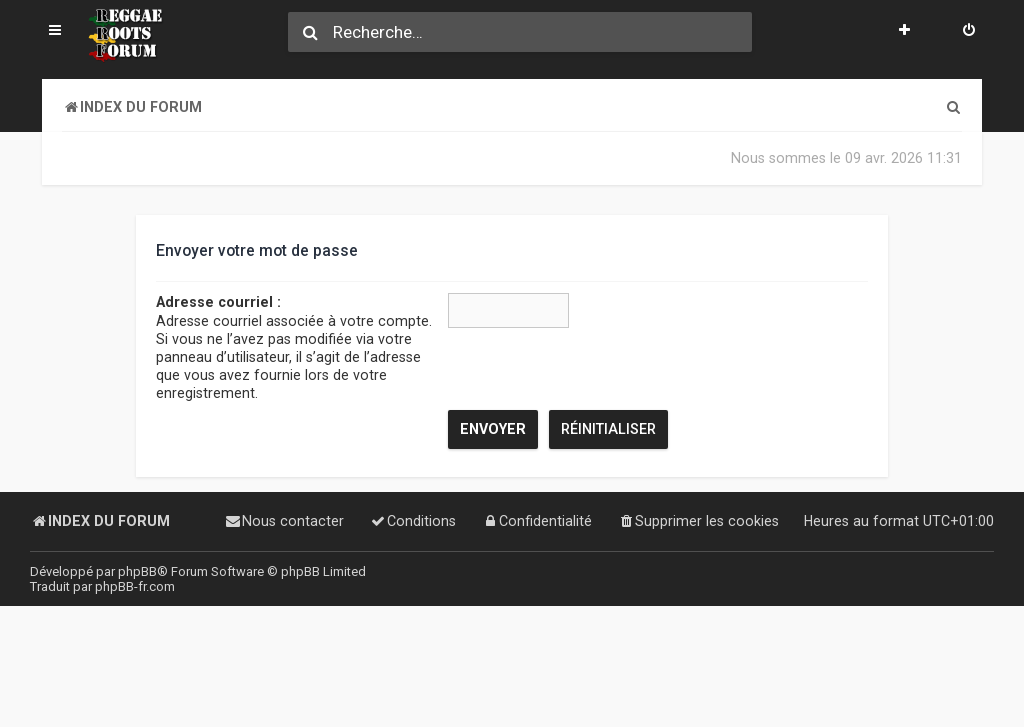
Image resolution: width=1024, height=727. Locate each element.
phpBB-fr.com (135, 586)
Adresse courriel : (218, 302)
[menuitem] (969, 32)
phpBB (137, 571)
